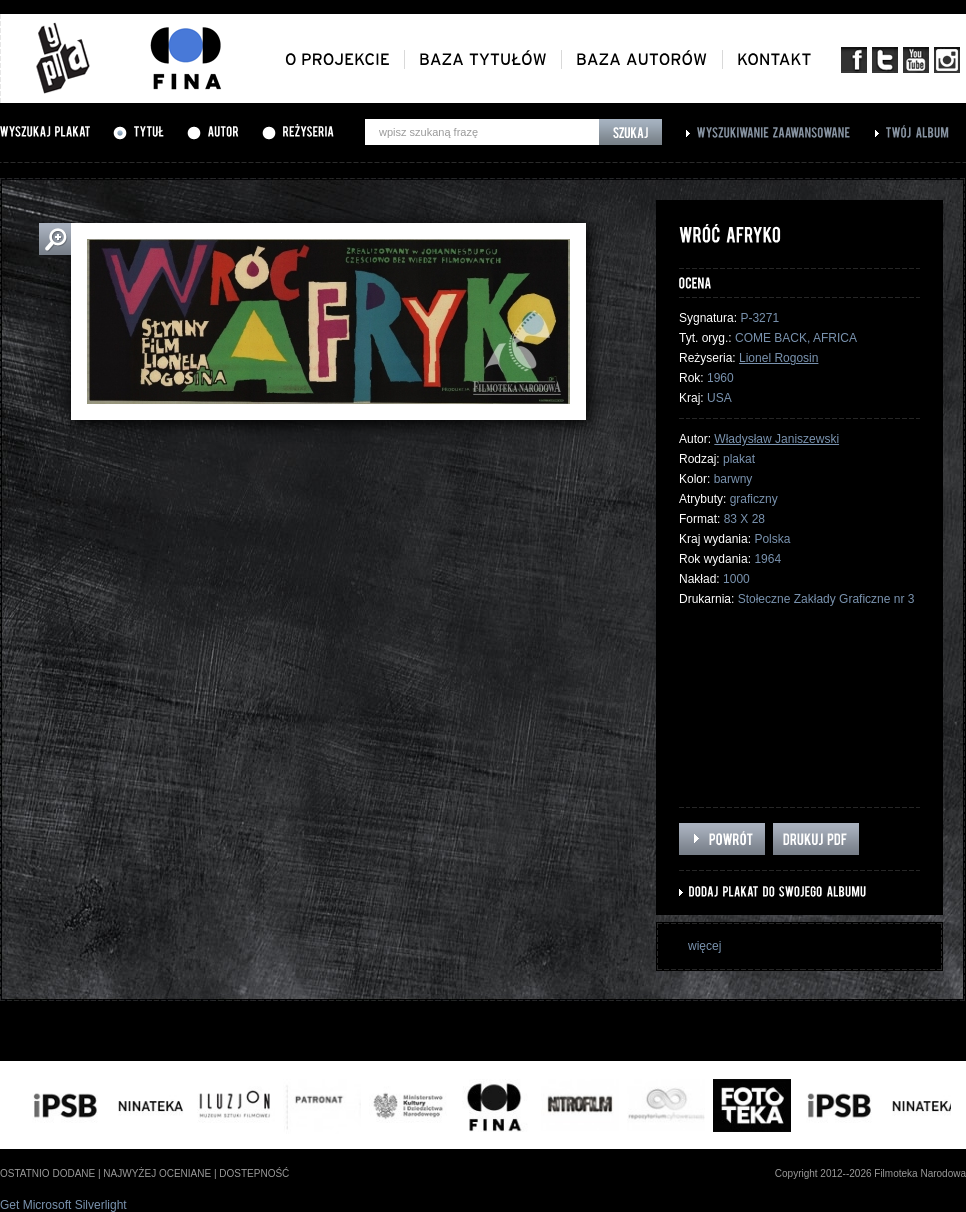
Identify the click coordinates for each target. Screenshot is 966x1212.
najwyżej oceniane (157, 1173)
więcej (704, 946)
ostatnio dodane (47, 1173)
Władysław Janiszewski (776, 439)
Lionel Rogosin (778, 358)
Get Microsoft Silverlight (63, 1205)
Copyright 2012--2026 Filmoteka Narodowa (870, 1173)
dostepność (254, 1173)
